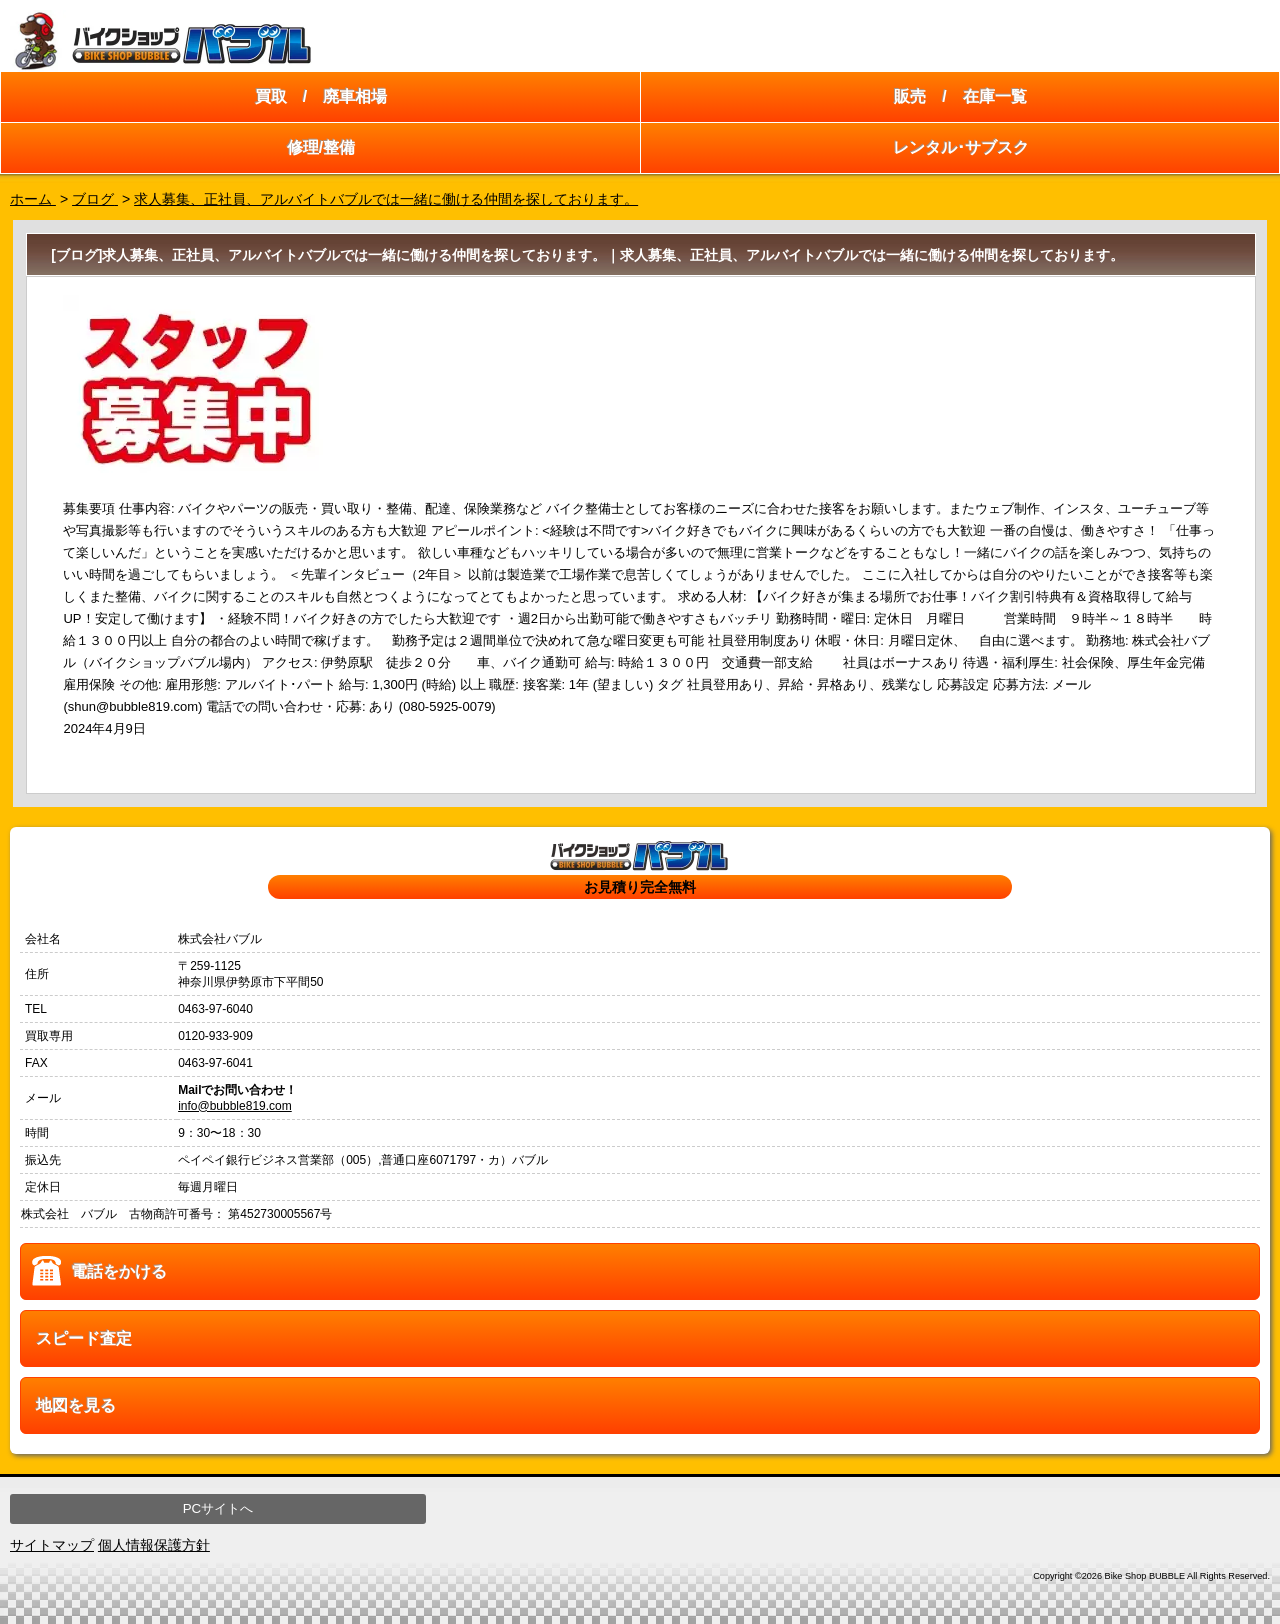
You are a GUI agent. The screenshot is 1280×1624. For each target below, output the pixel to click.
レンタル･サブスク (961, 147)
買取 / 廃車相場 (321, 96)
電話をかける (119, 1271)
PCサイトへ (218, 1508)
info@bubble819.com (235, 1106)
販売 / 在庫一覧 (960, 96)
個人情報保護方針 (154, 1545)
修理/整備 (321, 147)
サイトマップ (52, 1545)
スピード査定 (84, 1338)
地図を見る (76, 1405)
